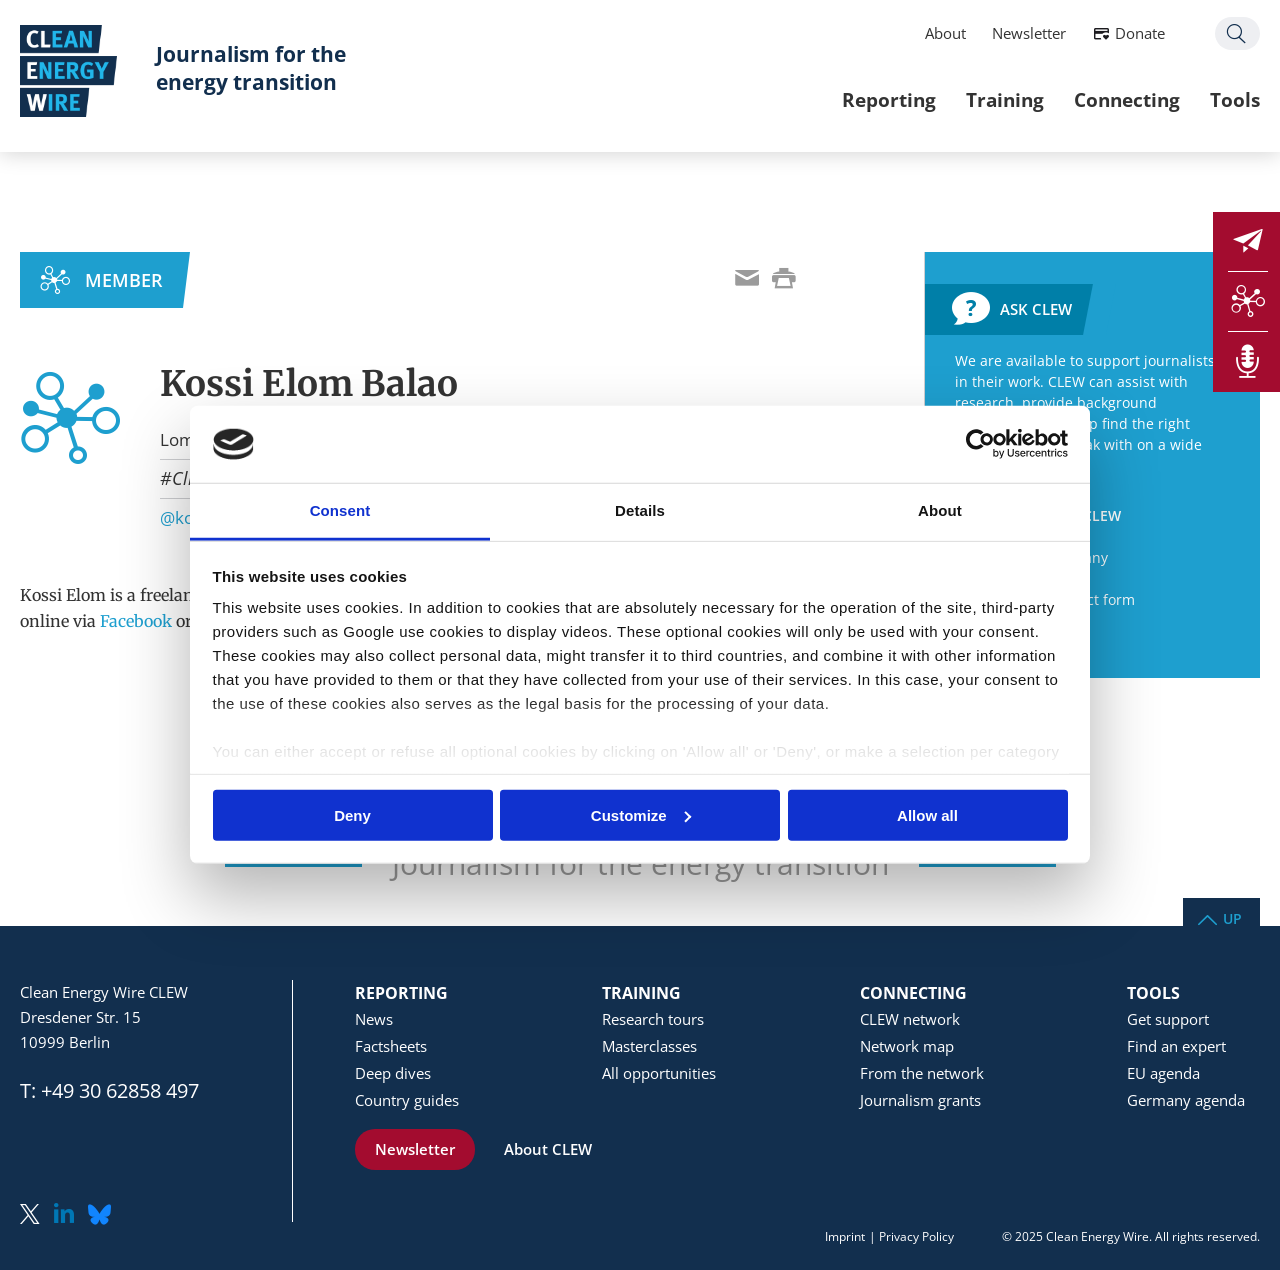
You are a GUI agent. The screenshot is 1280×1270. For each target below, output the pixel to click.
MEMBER (124, 280)
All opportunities (659, 1073)
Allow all (927, 814)
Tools (1235, 99)
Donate (1140, 33)
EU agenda (1163, 1073)
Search (1237, 33)
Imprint (845, 1236)
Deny (352, 814)
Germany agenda (1186, 1100)
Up (1232, 917)
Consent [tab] (340, 510)
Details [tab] (640, 510)
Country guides (407, 1100)
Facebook (136, 621)
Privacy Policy (916, 1236)
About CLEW (548, 1149)
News (374, 1019)
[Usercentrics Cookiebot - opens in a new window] (980, 444)
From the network (922, 1073)
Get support (1168, 1019)
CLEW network (910, 1019)
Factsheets (391, 1046)
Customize (641, 814)
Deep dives (393, 1073)
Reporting (889, 99)
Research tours (653, 1019)
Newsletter (1029, 33)
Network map (907, 1046)
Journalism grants (920, 1100)
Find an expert (1176, 1046)
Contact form (1091, 599)
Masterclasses (649, 1046)
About (945, 33)
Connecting (1127, 99)
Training (1005, 99)
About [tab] (940, 510)
